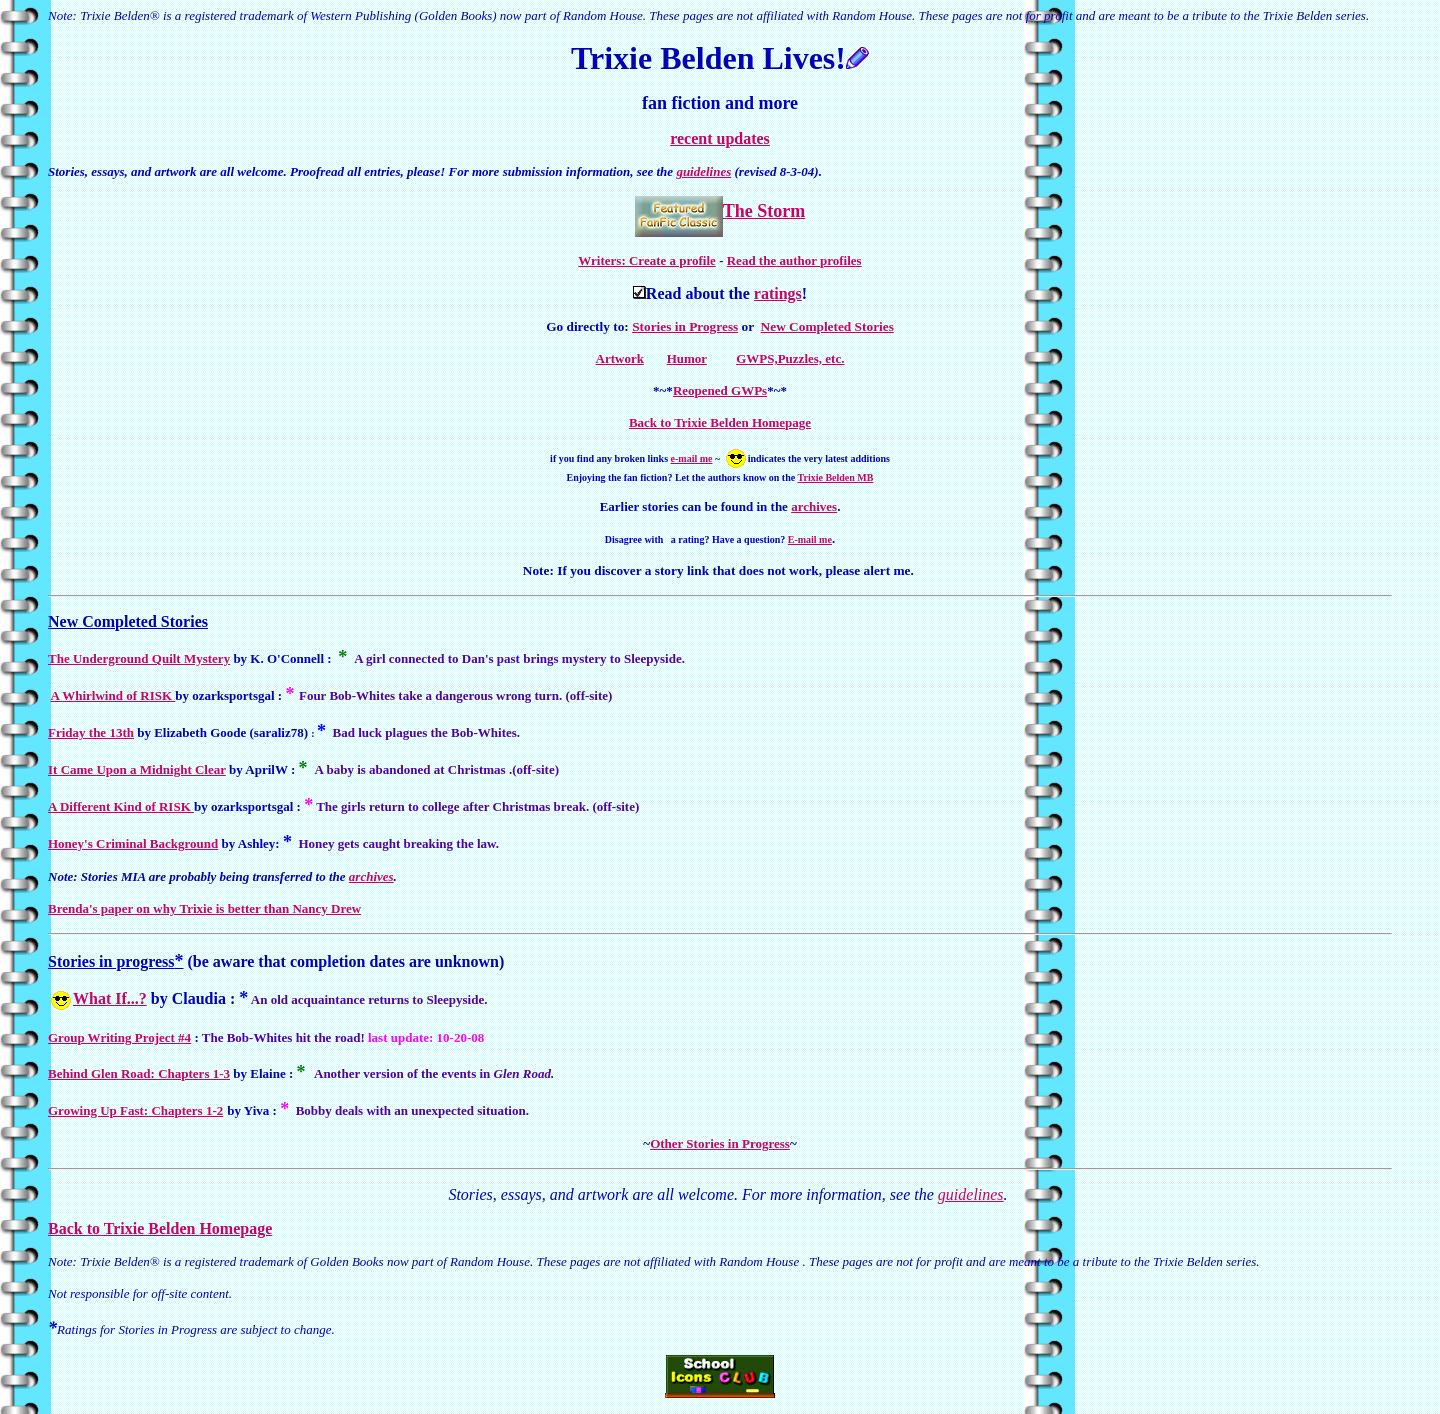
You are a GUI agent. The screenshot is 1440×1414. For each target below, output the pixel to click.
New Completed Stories (827, 326)
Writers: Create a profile (647, 260)
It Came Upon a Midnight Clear (137, 769)
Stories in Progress (685, 326)
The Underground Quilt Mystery (139, 658)
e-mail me (692, 458)
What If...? (110, 998)
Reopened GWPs (720, 390)
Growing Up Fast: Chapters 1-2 (135, 1110)
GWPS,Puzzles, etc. (790, 358)
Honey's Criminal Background (133, 843)
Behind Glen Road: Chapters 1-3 (139, 1073)
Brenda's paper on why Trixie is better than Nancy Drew (204, 908)
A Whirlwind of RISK (113, 695)
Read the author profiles (794, 260)
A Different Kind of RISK (121, 806)
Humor (687, 358)
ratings (778, 293)
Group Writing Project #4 (119, 1037)
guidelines (703, 171)
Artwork (620, 358)
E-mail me (810, 539)
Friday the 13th (91, 732)
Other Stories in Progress (720, 1143)
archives (814, 506)
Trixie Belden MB (836, 477)
